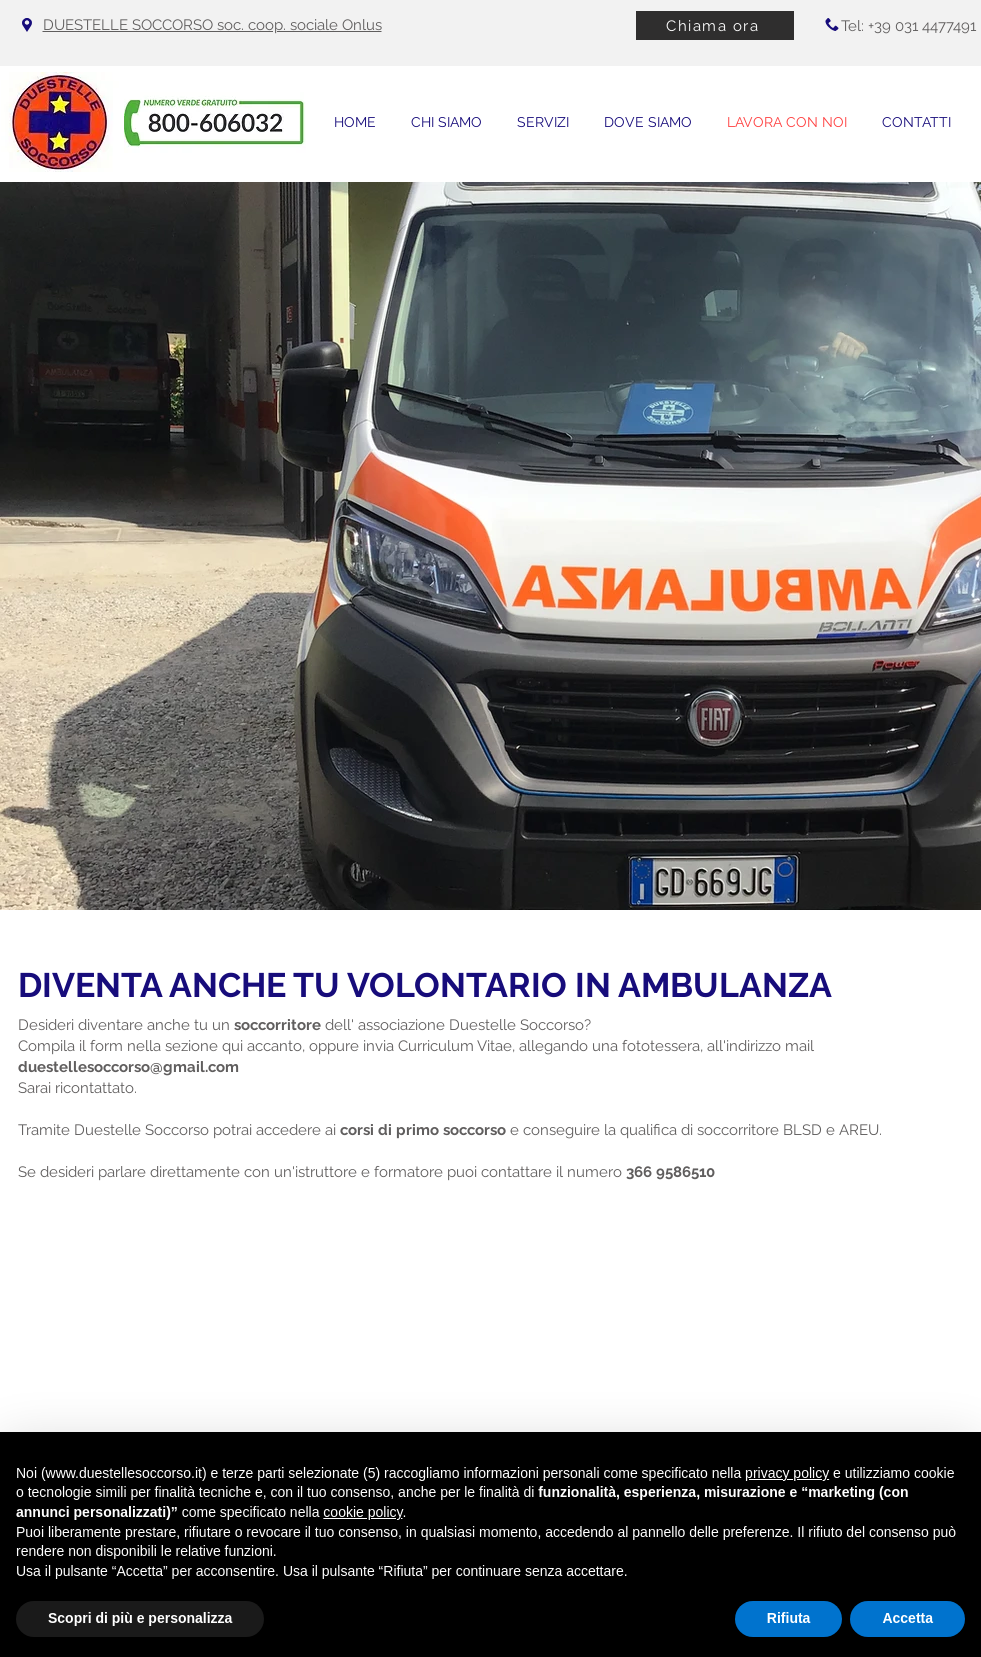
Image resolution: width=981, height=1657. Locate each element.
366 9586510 (670, 1172)
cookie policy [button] (362, 1512)
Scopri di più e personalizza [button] (140, 1618)
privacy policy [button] (787, 1473)
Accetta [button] (907, 1618)
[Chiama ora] (715, 25)
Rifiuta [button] (789, 1618)
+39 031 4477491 (922, 26)
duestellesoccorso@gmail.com (128, 1067)
